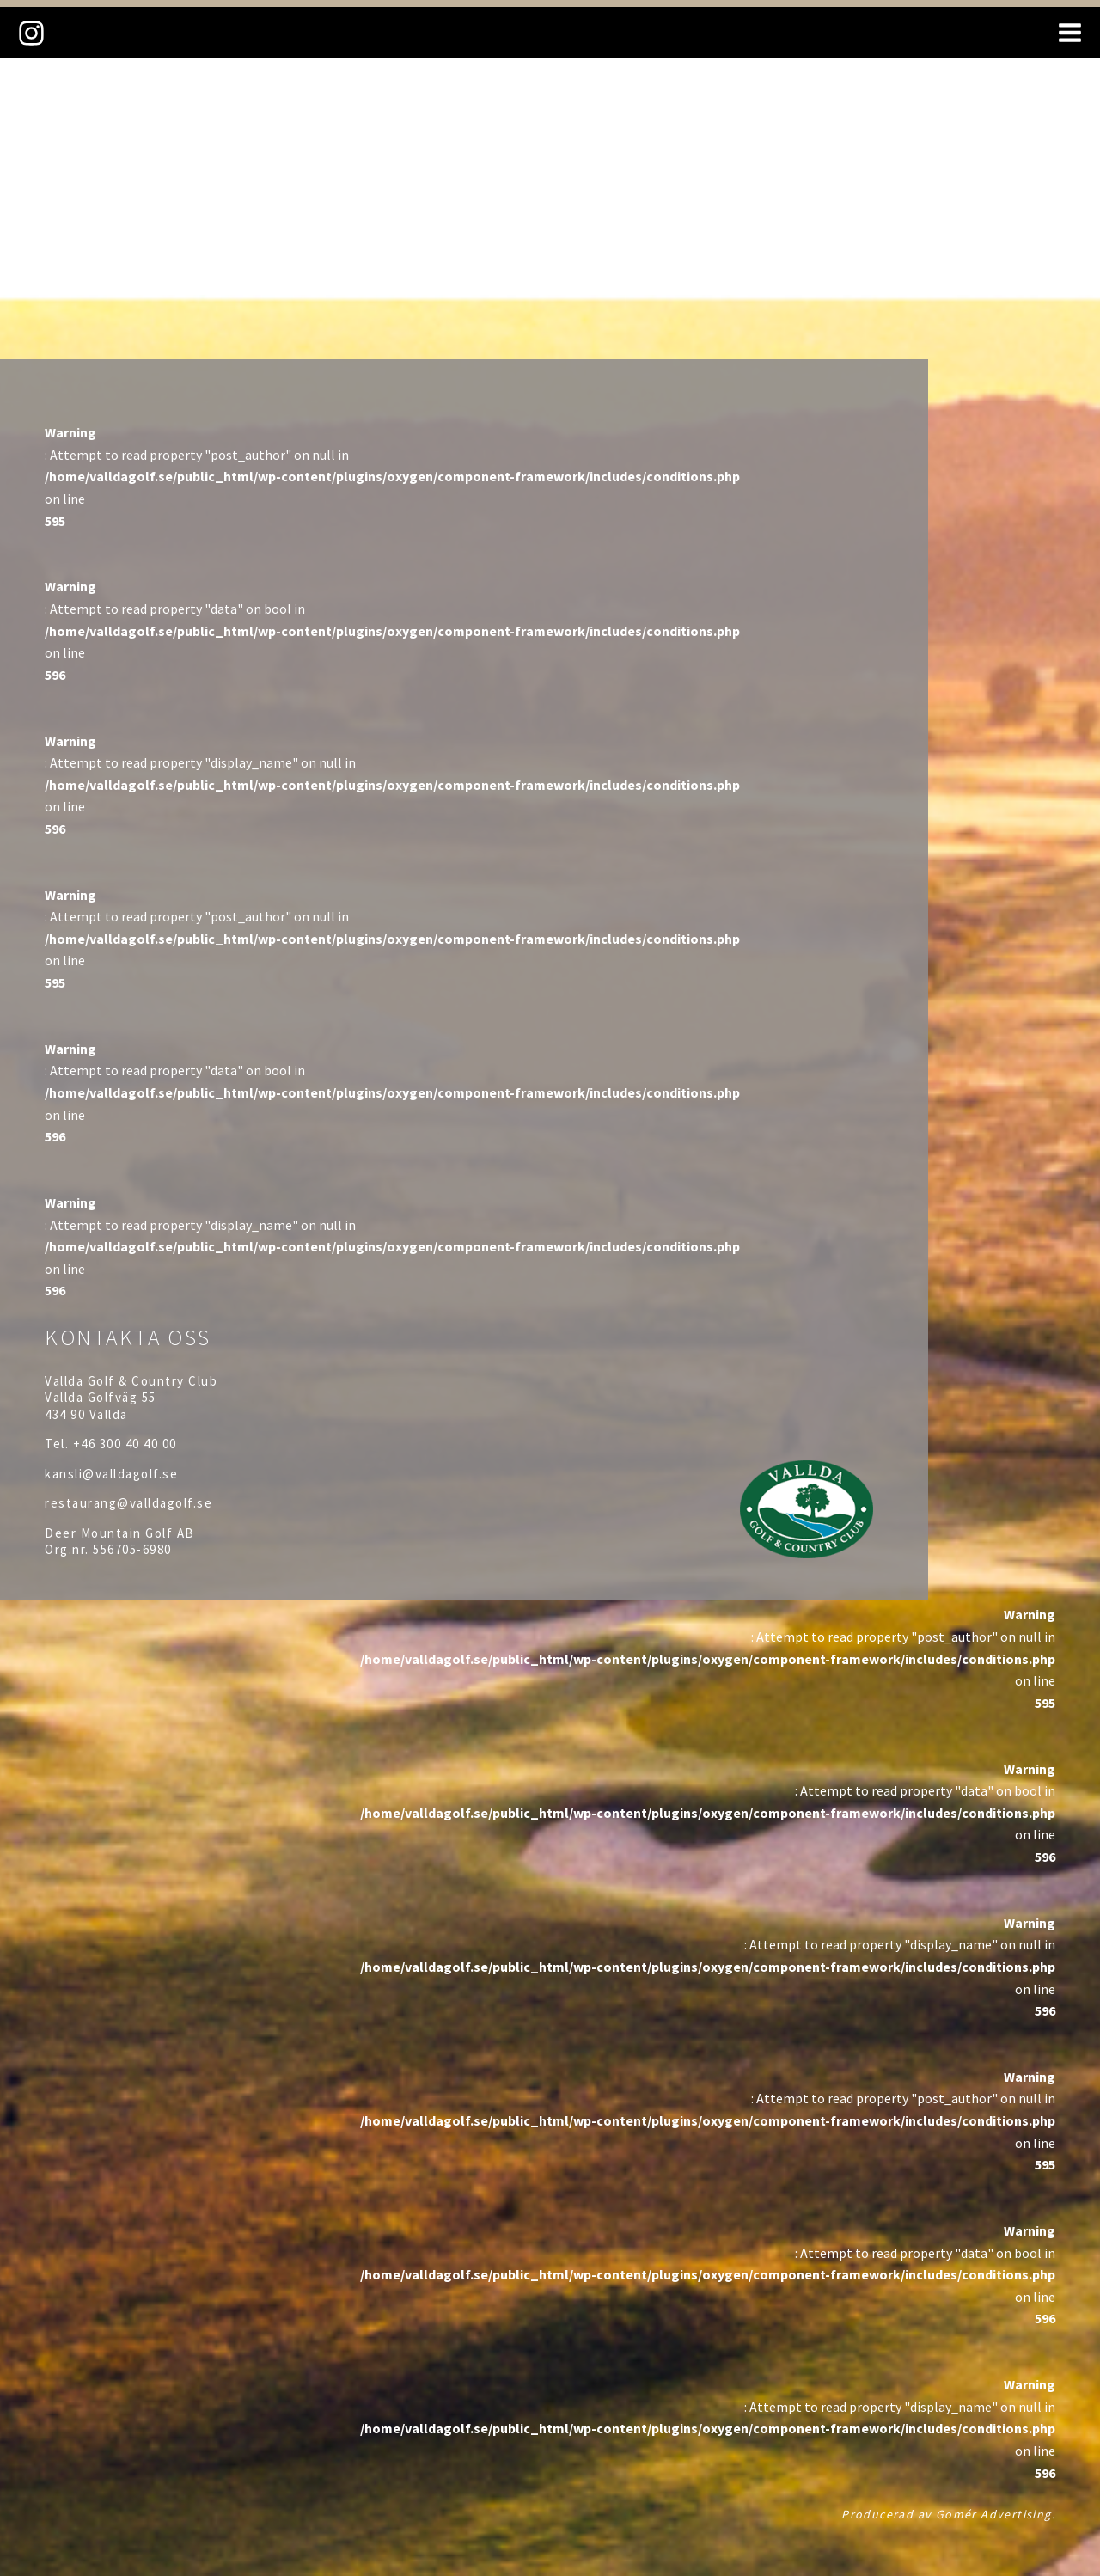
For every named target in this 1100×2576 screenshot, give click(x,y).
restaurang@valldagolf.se (128, 1503)
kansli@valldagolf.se (111, 1473)
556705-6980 (132, 1549)
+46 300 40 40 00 (125, 1443)
